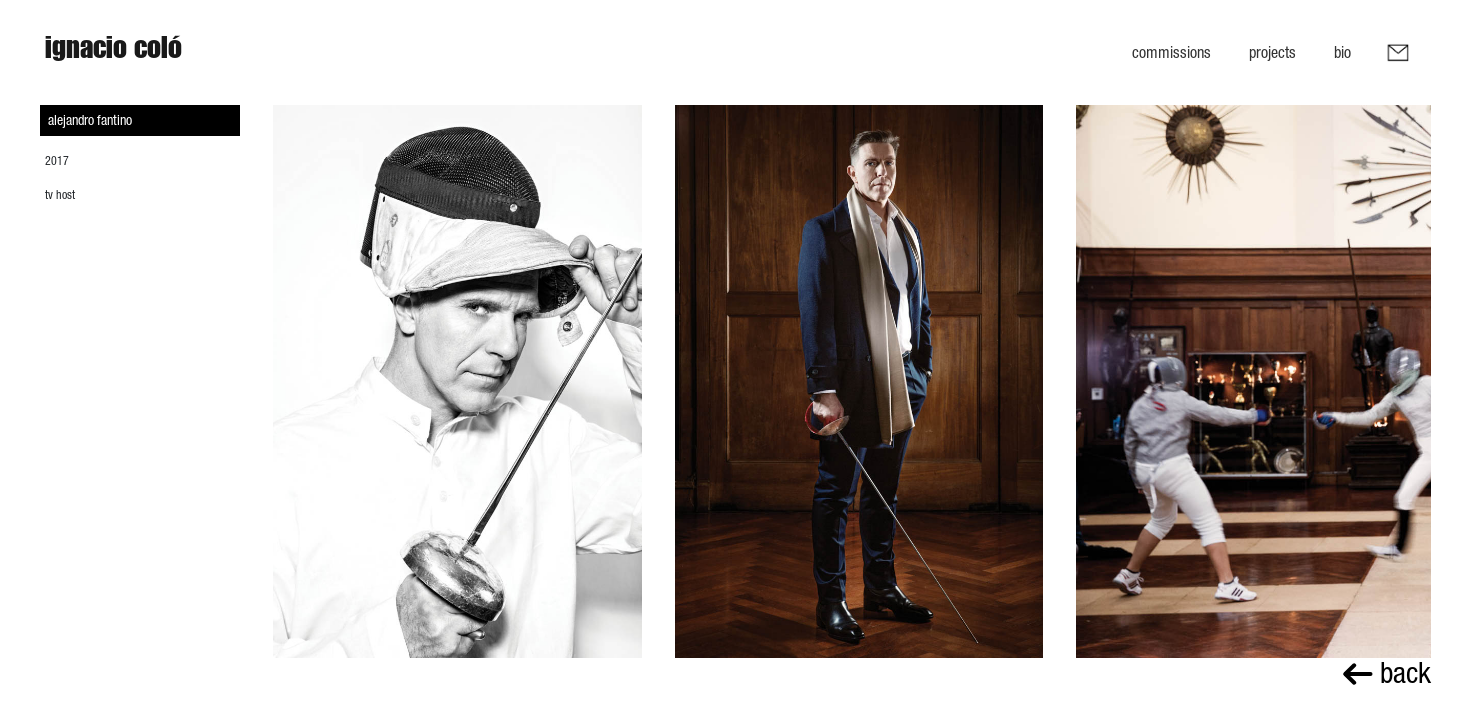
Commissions (1171, 52)
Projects (1272, 52)
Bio (1342, 52)
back (1387, 672)
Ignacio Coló (113, 52)
